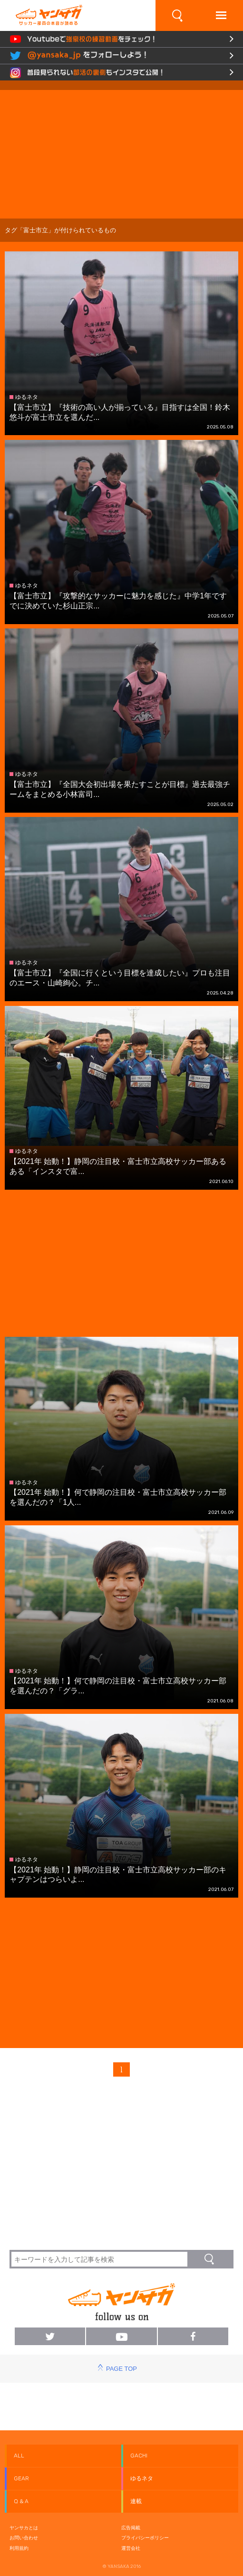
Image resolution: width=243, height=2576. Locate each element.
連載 (136, 2501)
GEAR (21, 2478)
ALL (19, 2455)
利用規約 (19, 2548)
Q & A (21, 2501)
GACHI (138, 2455)
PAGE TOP (121, 2368)
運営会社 (130, 2548)
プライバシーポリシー (145, 2537)
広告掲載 (130, 2527)
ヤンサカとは (24, 2527)
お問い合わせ (24, 2537)
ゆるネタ (141, 2478)
